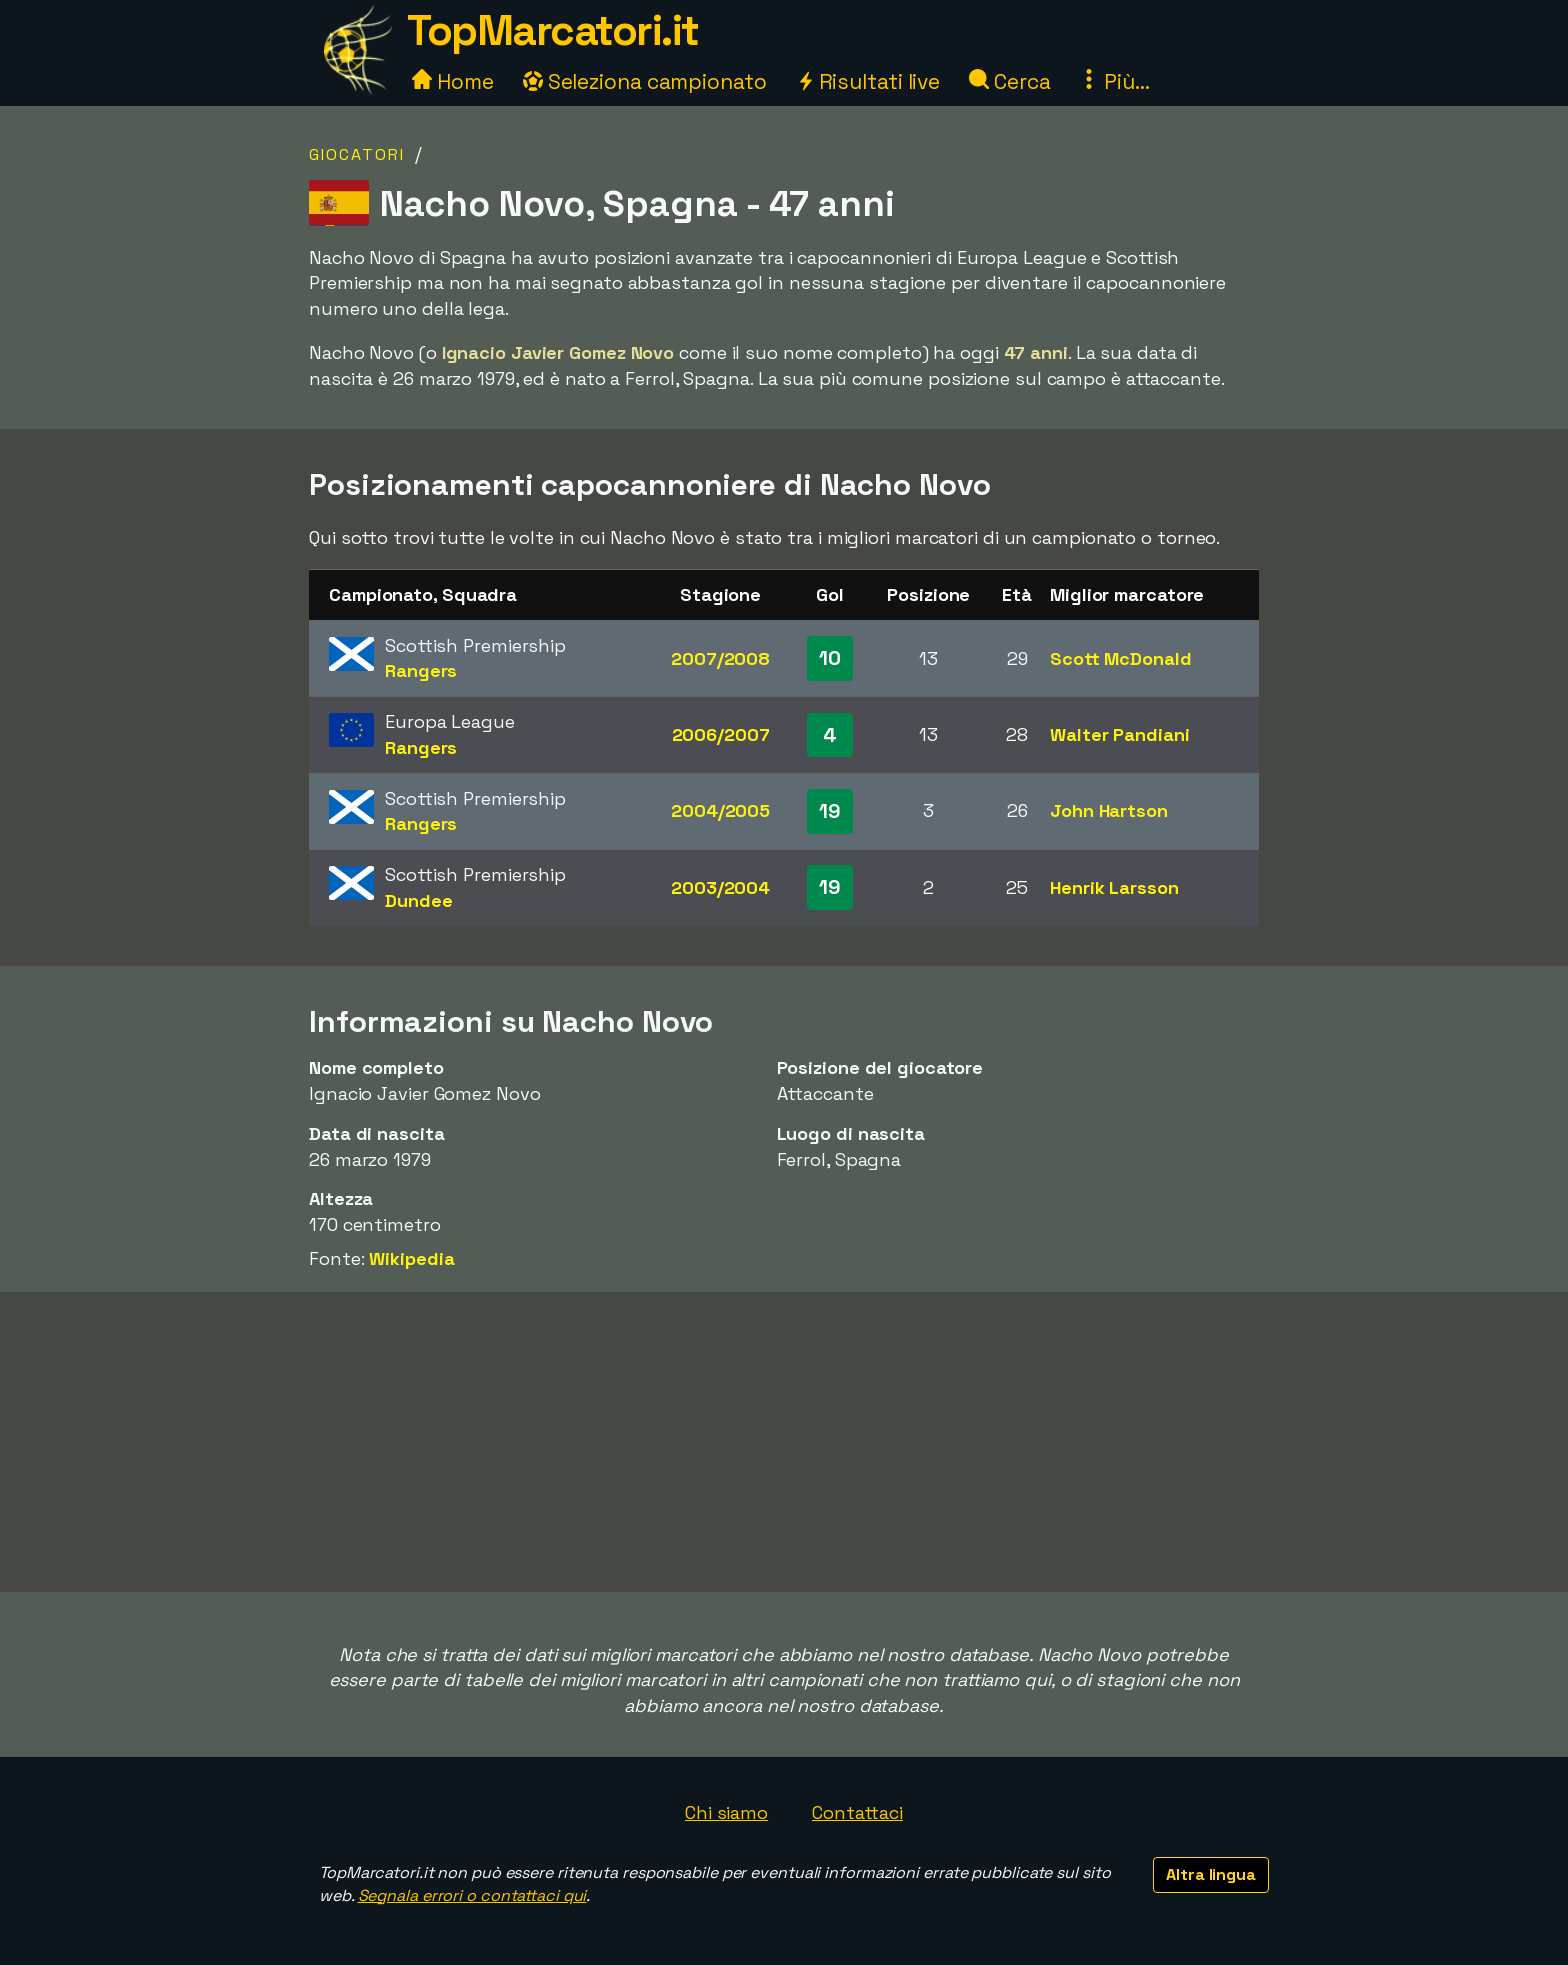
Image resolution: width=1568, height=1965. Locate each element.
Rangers (421, 670)
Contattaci (857, 1812)
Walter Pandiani (1120, 734)
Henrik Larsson (1114, 887)
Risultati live (868, 81)
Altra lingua (1211, 1874)
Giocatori (357, 154)
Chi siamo (726, 1812)
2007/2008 (720, 658)
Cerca (1009, 81)
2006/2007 (721, 734)
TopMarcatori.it (553, 30)
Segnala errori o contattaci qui (472, 1895)
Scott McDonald (1121, 658)
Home (453, 81)
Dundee (418, 900)
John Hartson (1109, 810)
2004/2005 (720, 810)
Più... (1114, 81)
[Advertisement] (784, 1442)
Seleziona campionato (645, 81)
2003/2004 (720, 887)
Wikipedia (411, 1258)
